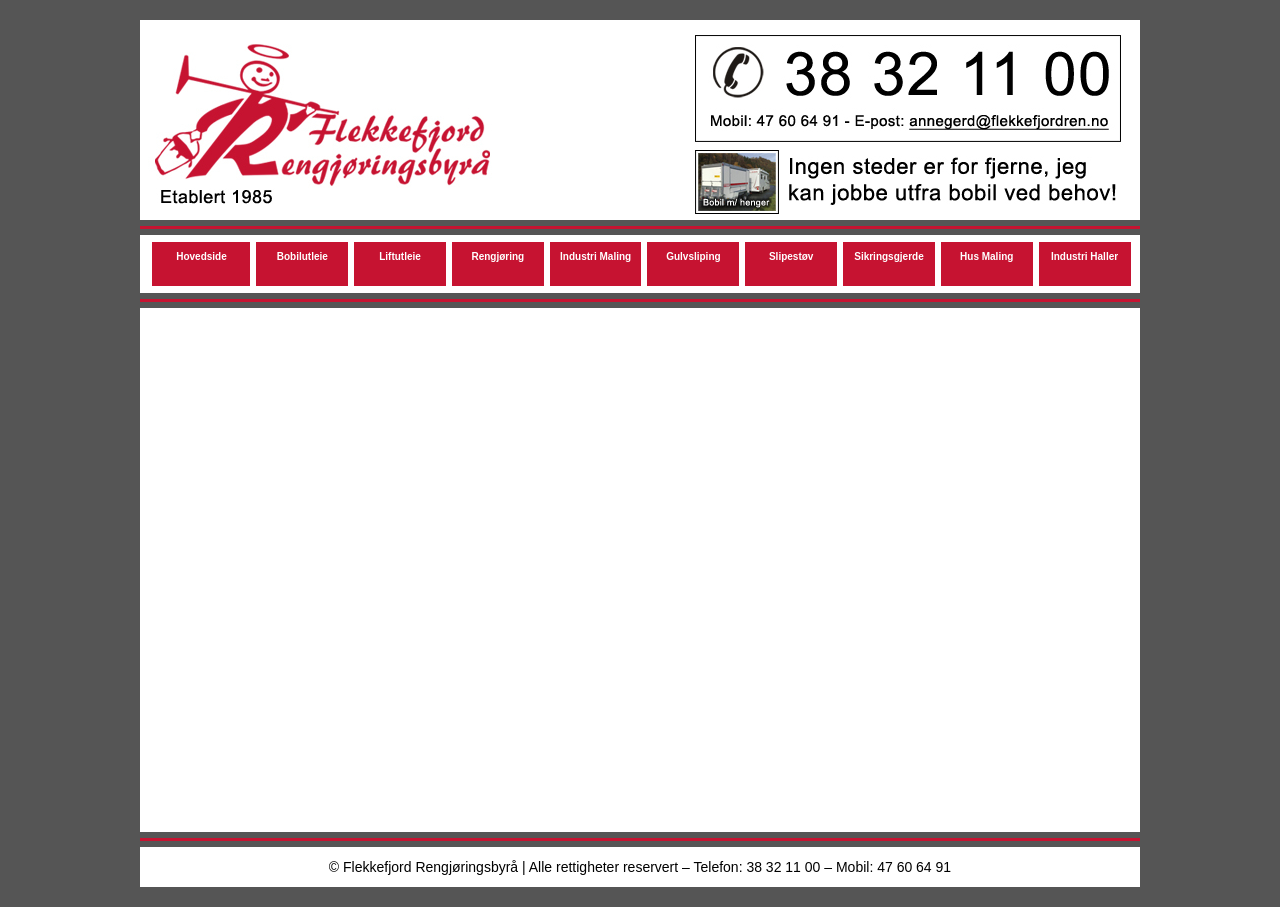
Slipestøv (791, 256)
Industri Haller (1084, 256)
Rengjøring (497, 256)
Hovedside (201, 256)
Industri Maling (595, 256)
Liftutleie (400, 256)
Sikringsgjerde (888, 256)
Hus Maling (986, 256)
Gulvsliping (693, 256)
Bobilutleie (302, 256)
